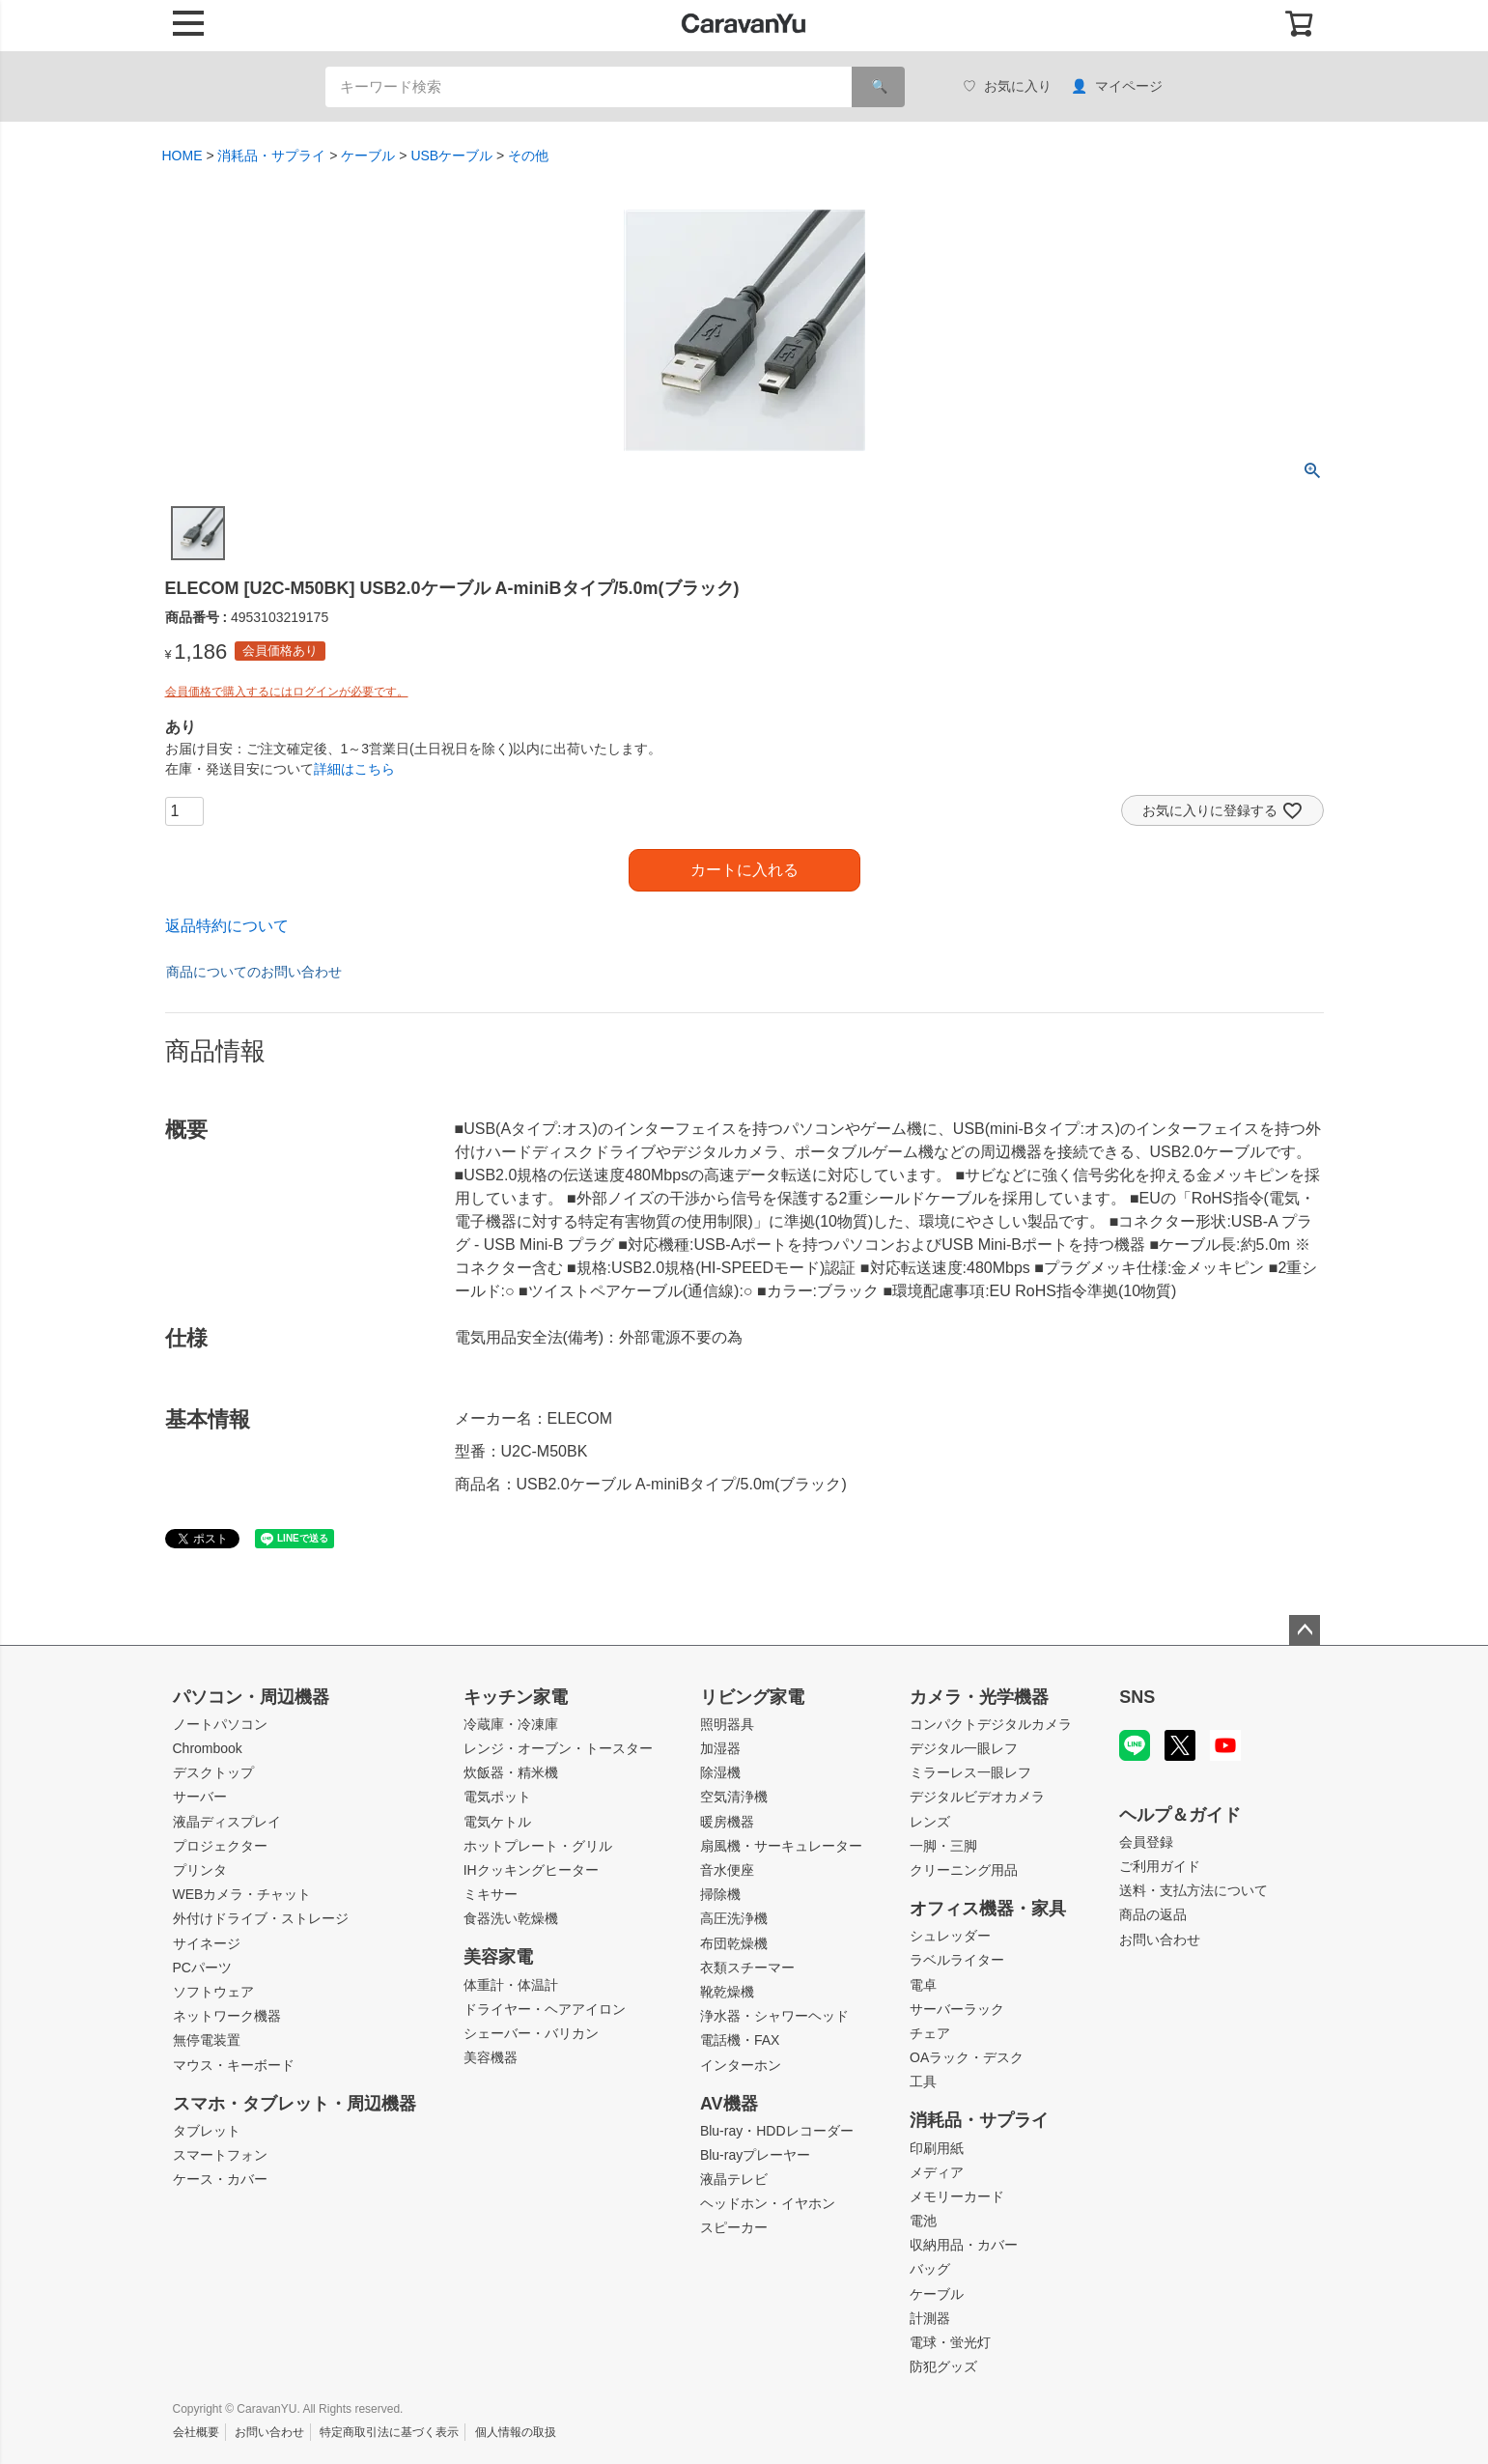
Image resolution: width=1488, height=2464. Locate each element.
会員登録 (1146, 1842)
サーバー (200, 1796)
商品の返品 (1153, 1914)
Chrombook (207, 1748)
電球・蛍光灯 (950, 2342)
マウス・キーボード (234, 2065)
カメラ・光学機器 (979, 1697)
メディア (937, 2172)
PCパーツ (202, 1967)
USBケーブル (451, 155)
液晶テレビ (734, 2179)
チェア (930, 2033)
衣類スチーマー (747, 1967)
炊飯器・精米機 (510, 1772)
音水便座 (727, 1870)
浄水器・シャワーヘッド (774, 2016)
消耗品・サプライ (271, 155)
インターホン (740, 2065)
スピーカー (734, 2227)
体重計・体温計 (510, 1985)
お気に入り (1007, 86)
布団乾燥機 (734, 1943)
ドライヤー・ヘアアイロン (544, 2009)
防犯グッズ (943, 2366)
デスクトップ (213, 1772)
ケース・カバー (220, 2179)
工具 (923, 2081)
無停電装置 (206, 2040)
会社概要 (196, 2432)
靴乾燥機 (727, 1991)
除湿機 (720, 1772)
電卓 (923, 1985)
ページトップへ (1304, 1630)
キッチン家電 (515, 1697)
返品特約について (227, 926)
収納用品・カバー (964, 2244)
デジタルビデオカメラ (977, 1796)
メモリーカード (957, 2196)
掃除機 (720, 1894)
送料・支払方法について (1193, 1890)
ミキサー (490, 1894)
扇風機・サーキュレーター (781, 1846)
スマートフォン (220, 2155)
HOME (182, 155)
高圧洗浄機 (734, 1918)
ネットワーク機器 (227, 2016)
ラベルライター (957, 1960)
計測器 (930, 2318)
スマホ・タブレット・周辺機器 (294, 2103)
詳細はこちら (354, 769)
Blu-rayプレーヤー (755, 2155)
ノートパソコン (220, 1724)
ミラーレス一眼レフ (970, 1772)
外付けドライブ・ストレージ (261, 1918)
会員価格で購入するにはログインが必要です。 (286, 691)
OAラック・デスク (967, 2057)
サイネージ (206, 1943)
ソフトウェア (213, 1991)
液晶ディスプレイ (227, 1821)
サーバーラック (957, 2009)
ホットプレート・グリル (537, 1846)
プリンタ (200, 1870)
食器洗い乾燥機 (510, 1918)
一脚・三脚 (943, 1846)
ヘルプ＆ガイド (1180, 1815)
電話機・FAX (739, 2040)
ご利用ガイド (1159, 1866)
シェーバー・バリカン (531, 2033)
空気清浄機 (734, 1796)
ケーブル (368, 155)
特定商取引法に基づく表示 (389, 2432)
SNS (1137, 1697)
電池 (923, 2220)
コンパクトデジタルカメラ (991, 1724)
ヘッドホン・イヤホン (767, 2203)
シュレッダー (950, 1935)
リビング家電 (752, 1697)
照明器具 (727, 1724)
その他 (528, 155)
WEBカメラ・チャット (242, 1894)
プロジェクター (220, 1846)
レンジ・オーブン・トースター (558, 1748)
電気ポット (497, 1796)
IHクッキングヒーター (531, 1870)
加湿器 (720, 1748)
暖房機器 (727, 1821)
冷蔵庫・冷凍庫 (510, 1724)
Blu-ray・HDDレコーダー (777, 2130)
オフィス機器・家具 (988, 1908)
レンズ (930, 1821)
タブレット (206, 2130)
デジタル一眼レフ (964, 1748)
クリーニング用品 (964, 1870)
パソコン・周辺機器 (251, 1697)
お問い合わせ (1159, 1939)
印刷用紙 (937, 2148)
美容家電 (498, 1957)
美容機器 (490, 2057)
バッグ (930, 2269)
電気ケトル (497, 1821)
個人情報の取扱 (515, 2432)
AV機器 (729, 2103)
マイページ (1117, 86)
